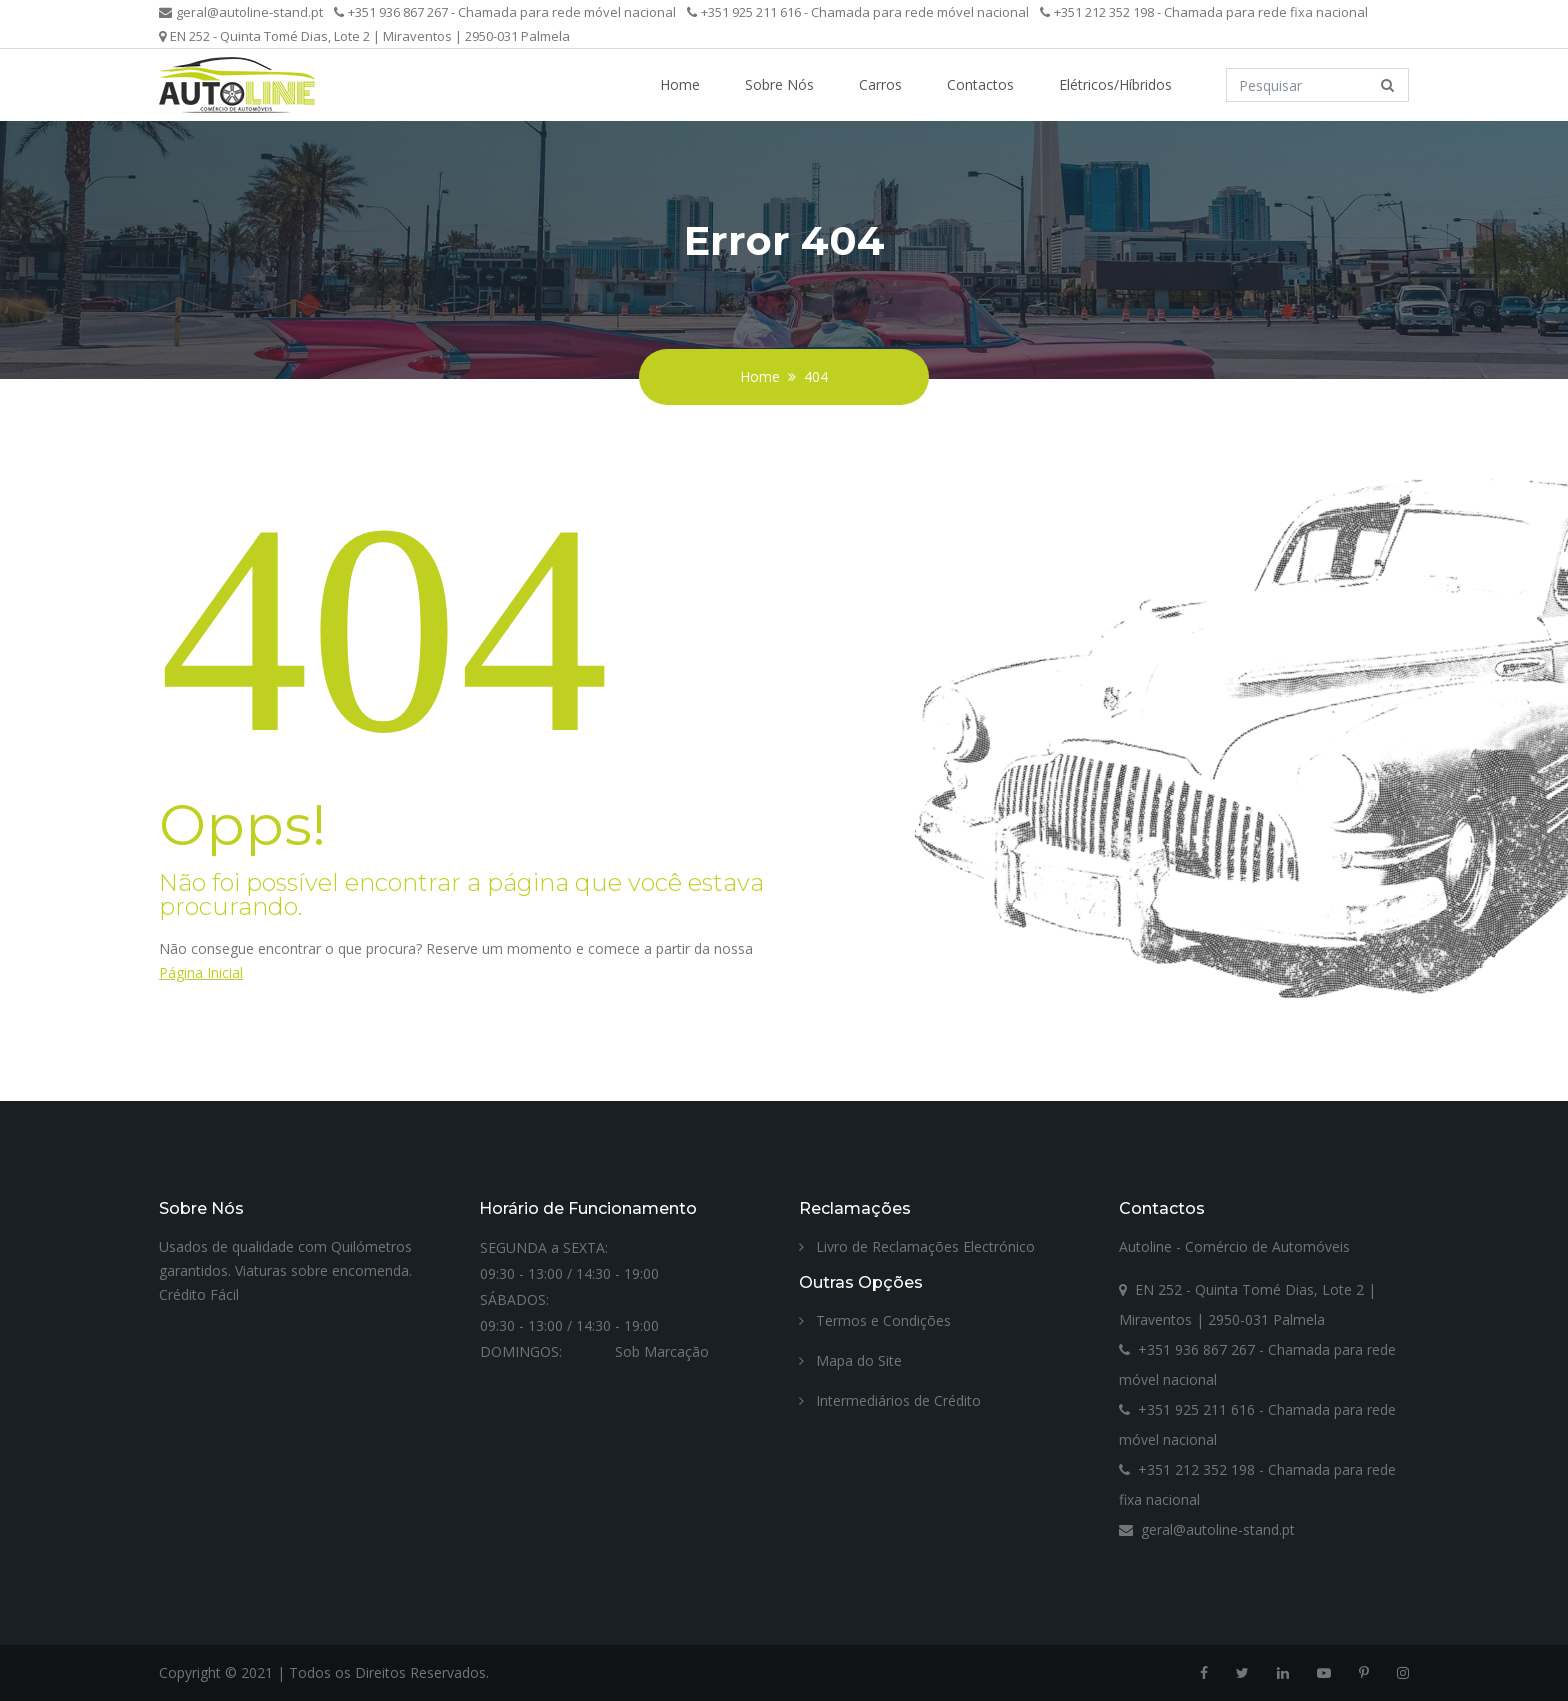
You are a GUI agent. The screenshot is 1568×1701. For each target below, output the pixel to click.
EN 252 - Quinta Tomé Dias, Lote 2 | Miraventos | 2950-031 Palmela (364, 36)
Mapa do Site (850, 1360)
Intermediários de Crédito (890, 1400)
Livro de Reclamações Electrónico (917, 1246)
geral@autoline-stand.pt (241, 12)
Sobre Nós (779, 84)
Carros (880, 84)
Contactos (980, 84)
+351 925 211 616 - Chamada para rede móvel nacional (858, 12)
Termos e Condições (875, 1320)
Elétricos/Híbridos (1115, 84)
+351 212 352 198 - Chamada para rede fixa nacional (1204, 12)
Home (680, 84)
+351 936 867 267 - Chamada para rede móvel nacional (505, 12)
